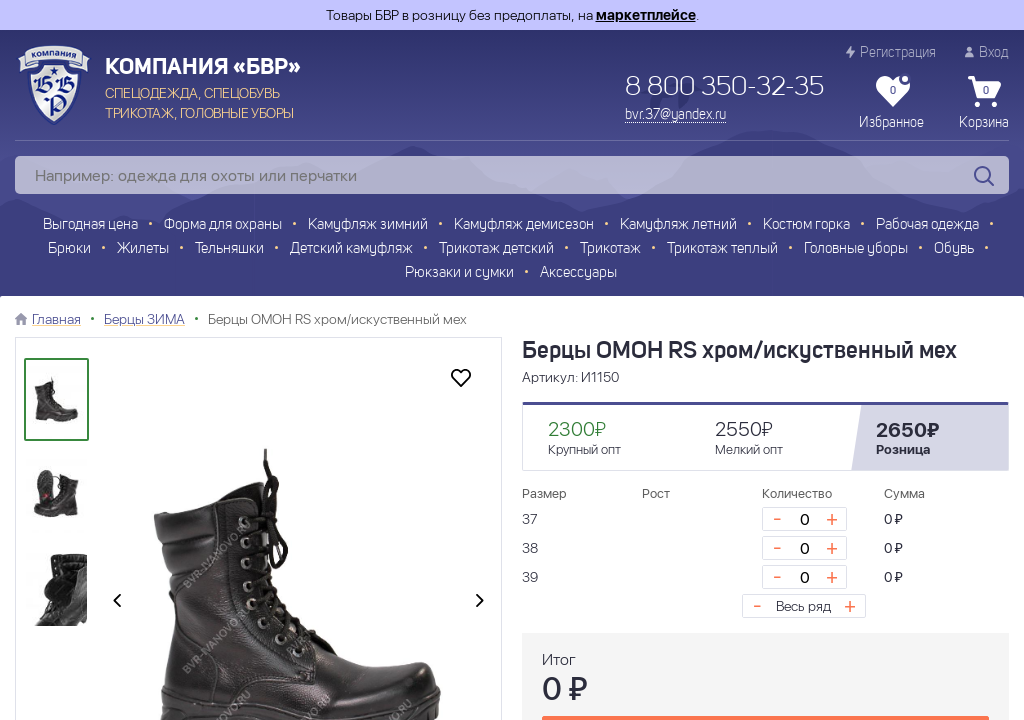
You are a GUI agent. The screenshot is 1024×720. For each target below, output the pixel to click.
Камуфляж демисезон (524, 225)
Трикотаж (610, 249)
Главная (56, 319)
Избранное (891, 103)
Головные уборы (856, 249)
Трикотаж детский (496, 249)
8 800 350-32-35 (724, 88)
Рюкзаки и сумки (459, 273)
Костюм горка (806, 225)
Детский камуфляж (351, 249)
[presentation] (117, 601)
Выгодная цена (90, 225)
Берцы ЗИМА (144, 319)
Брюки (69, 249)
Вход (987, 52)
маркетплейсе (646, 15)
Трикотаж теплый (722, 249)
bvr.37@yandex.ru (675, 115)
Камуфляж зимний (368, 225)
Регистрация (891, 52)
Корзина (984, 103)
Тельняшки (229, 249)
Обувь (954, 249)
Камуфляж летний (678, 225)
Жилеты (143, 249)
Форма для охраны (223, 225)
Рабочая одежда (927, 225)
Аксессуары (578, 273)
